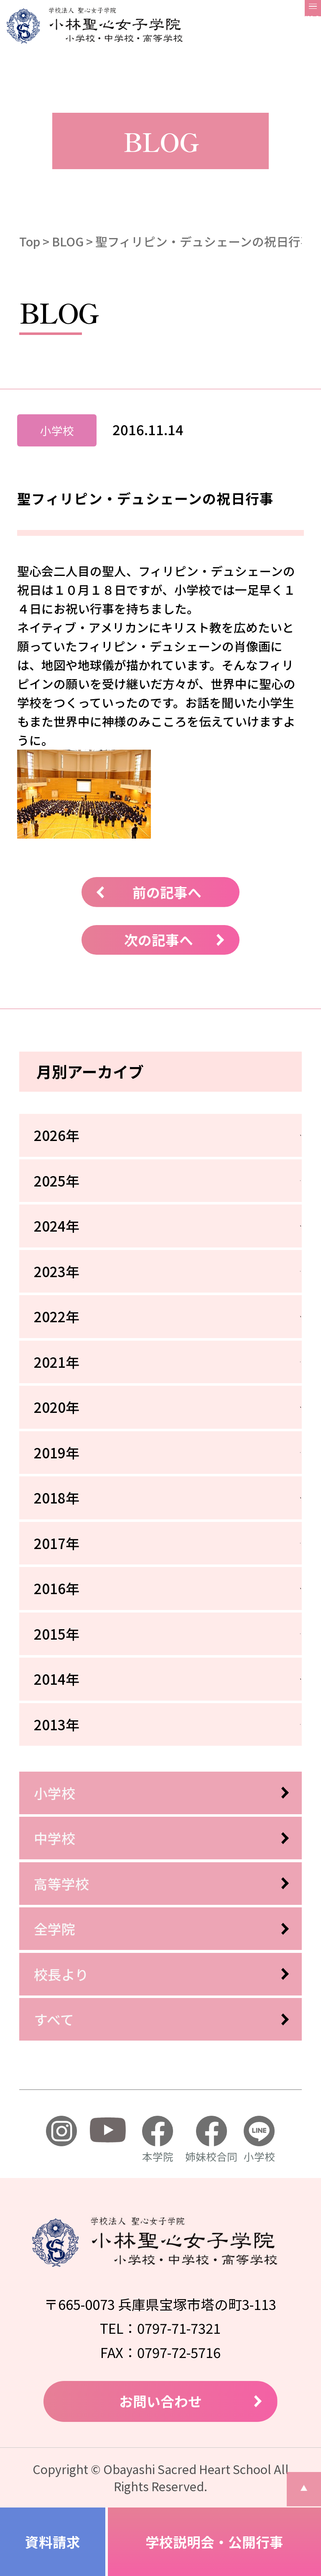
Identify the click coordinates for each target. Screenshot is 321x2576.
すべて (54, 2019)
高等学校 (61, 1883)
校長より (61, 1974)
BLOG (68, 241)
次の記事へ (158, 939)
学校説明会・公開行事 (214, 2541)
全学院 (54, 1928)
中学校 (54, 1838)
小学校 (54, 1793)
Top (29, 241)
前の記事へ (166, 892)
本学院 (157, 2140)
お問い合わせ (160, 2401)
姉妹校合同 (211, 2140)
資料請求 (52, 2541)
